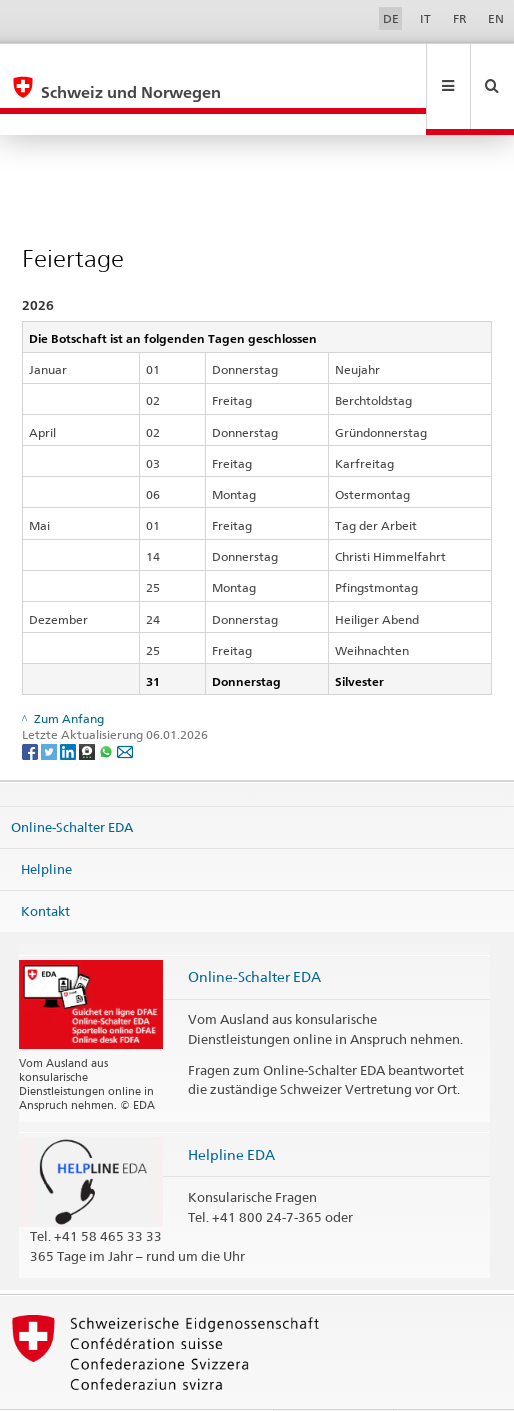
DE (391, 18)
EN (496, 18)
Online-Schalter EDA (72, 784)
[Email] (125, 707)
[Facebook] (31, 707)
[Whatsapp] (107, 707)
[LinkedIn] (69, 707)
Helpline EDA (231, 1111)
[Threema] (88, 707)
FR (460, 18)
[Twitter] (50, 707)
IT (425, 18)
